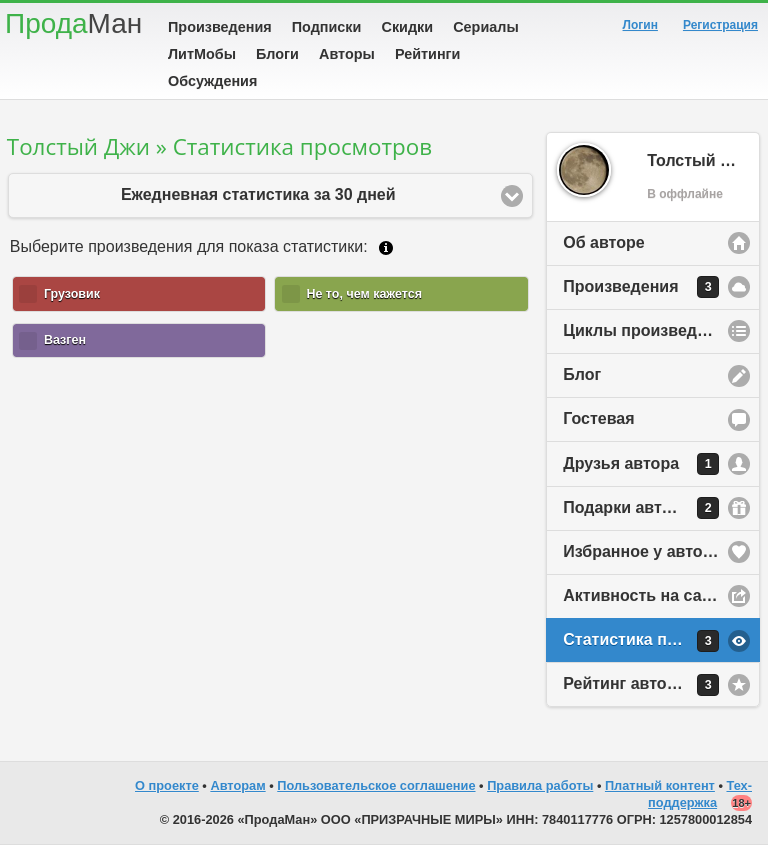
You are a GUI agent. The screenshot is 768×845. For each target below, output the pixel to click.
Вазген (65, 340)
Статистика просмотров (658, 641)
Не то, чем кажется (364, 294)
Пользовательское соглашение (376, 785)
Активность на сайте (645, 595)
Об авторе (603, 242)
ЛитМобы (202, 54)
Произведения (220, 27)
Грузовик (72, 294)
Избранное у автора (642, 551)
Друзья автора (641, 464)
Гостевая (598, 418)
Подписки (327, 27)
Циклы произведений (649, 330)
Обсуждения (212, 81)
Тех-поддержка (700, 794)
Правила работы (540, 785)
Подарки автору (641, 508)
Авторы (347, 54)
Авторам (237, 785)
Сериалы (485, 27)
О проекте (167, 785)
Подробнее (386, 248)
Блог (582, 374)
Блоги (277, 54)
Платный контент (660, 785)
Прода (73, 23)
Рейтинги (428, 54)
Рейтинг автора (641, 685)
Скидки (408, 27)
